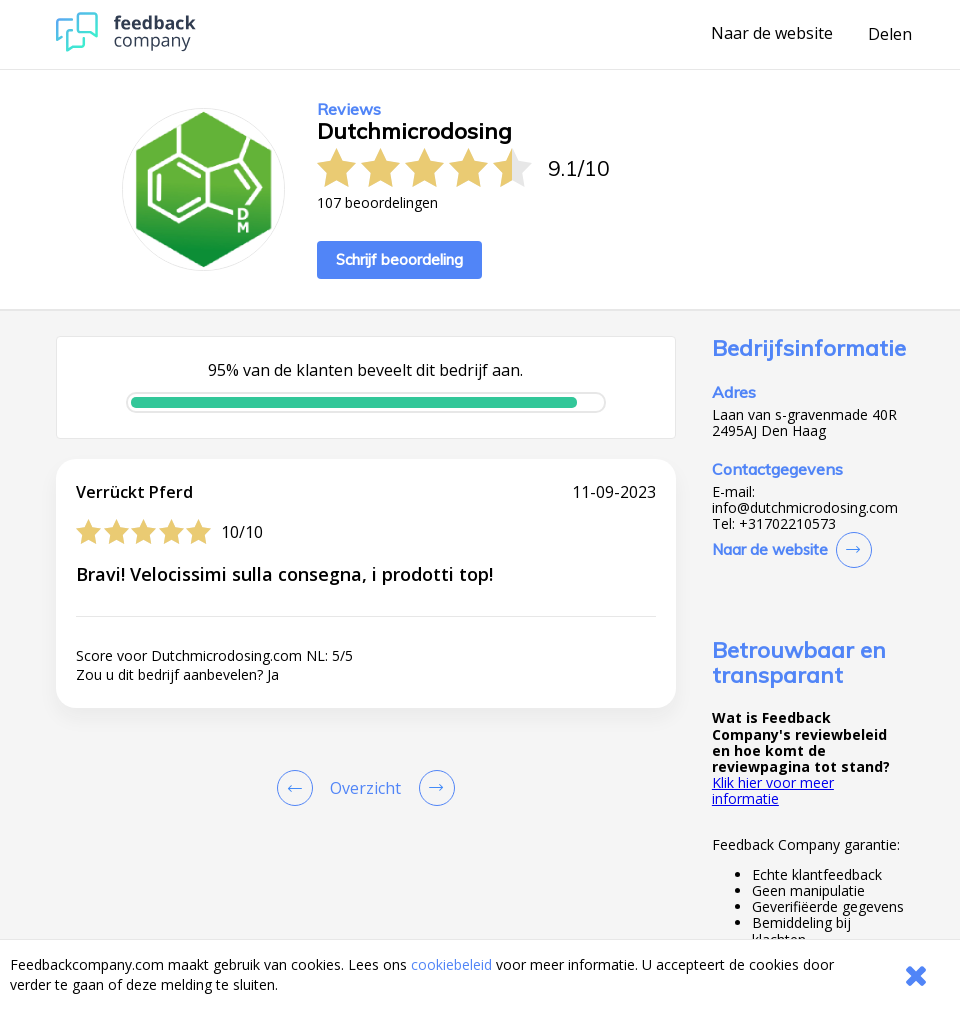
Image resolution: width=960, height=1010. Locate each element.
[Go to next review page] (433, 788)
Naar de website (772, 34)
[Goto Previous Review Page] (299, 788)
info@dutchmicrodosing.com (805, 508)
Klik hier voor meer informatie (773, 790)
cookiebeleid (451, 964)
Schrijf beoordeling (399, 259)
